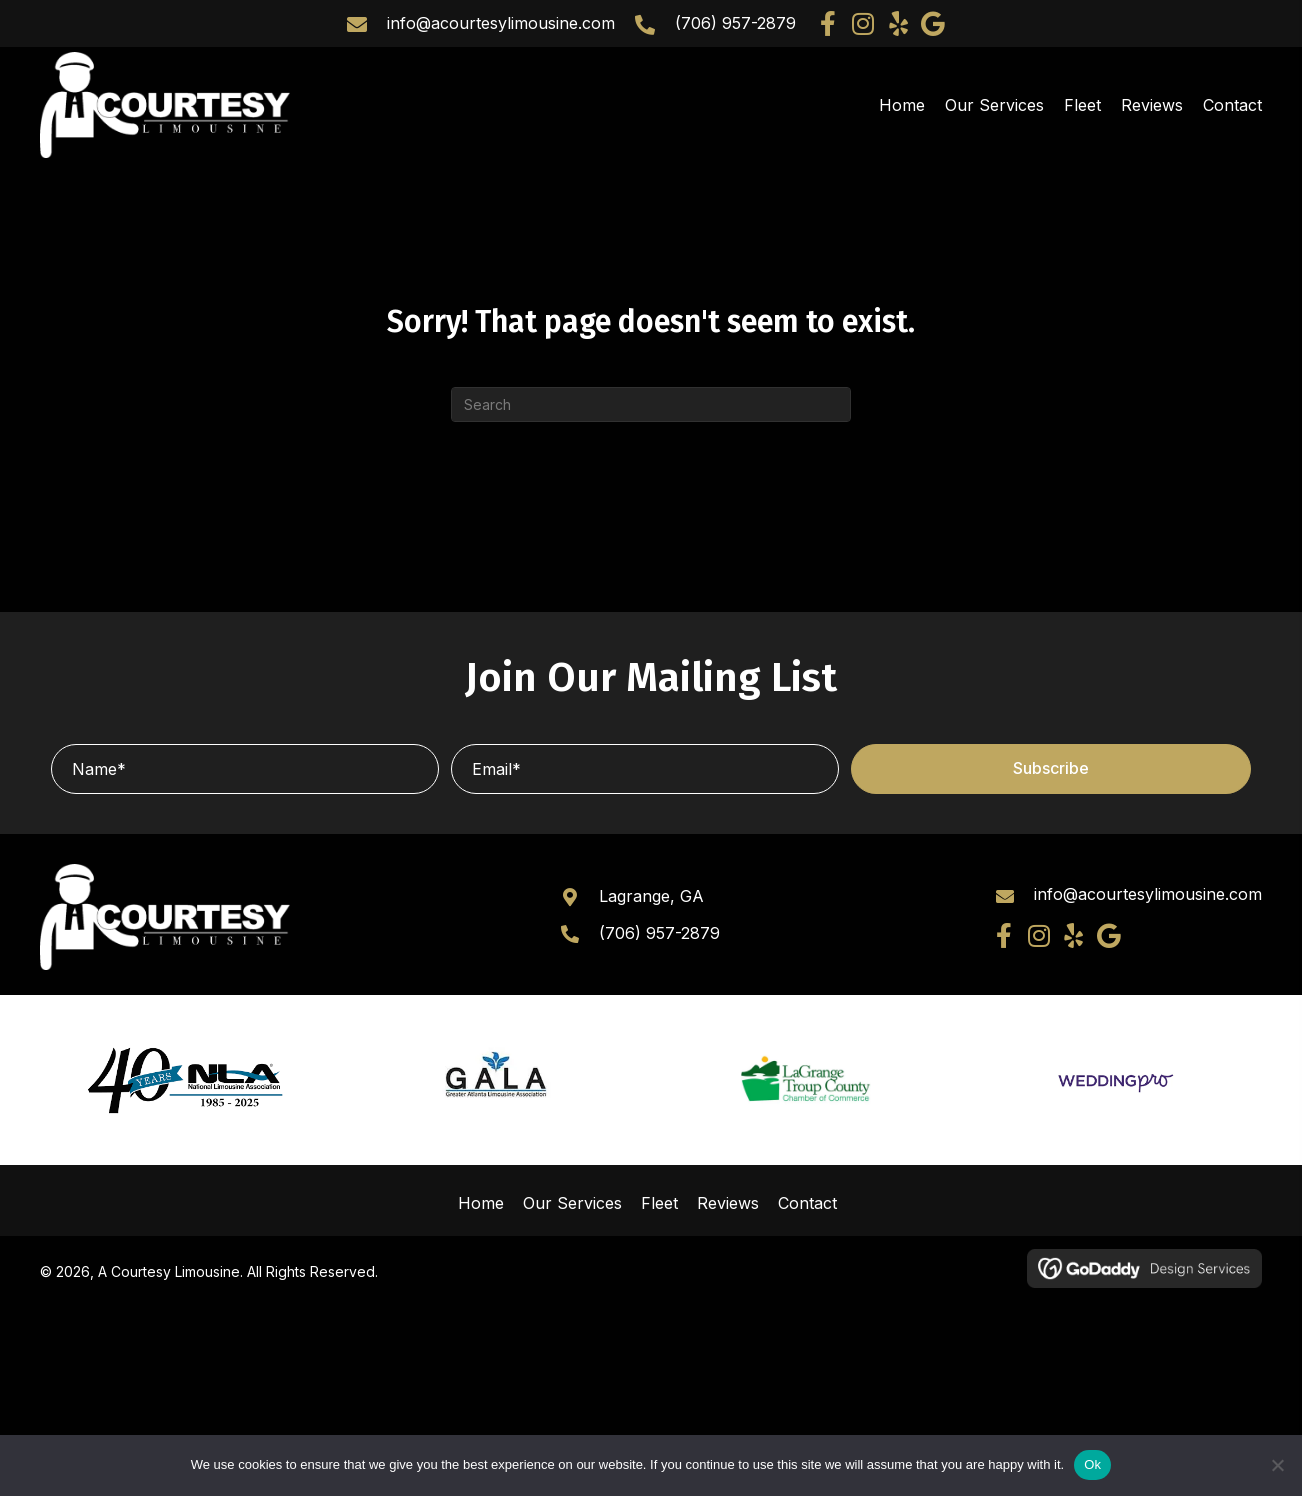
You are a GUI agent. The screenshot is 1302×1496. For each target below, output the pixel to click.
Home (481, 1203)
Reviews (728, 1203)
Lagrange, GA (651, 896)
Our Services (572, 1203)
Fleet (659, 1203)
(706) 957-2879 (735, 23)
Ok (1092, 1464)
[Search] (651, 404)
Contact (807, 1203)
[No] (1277, 1465)
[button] (828, 23)
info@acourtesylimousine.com (501, 23)
